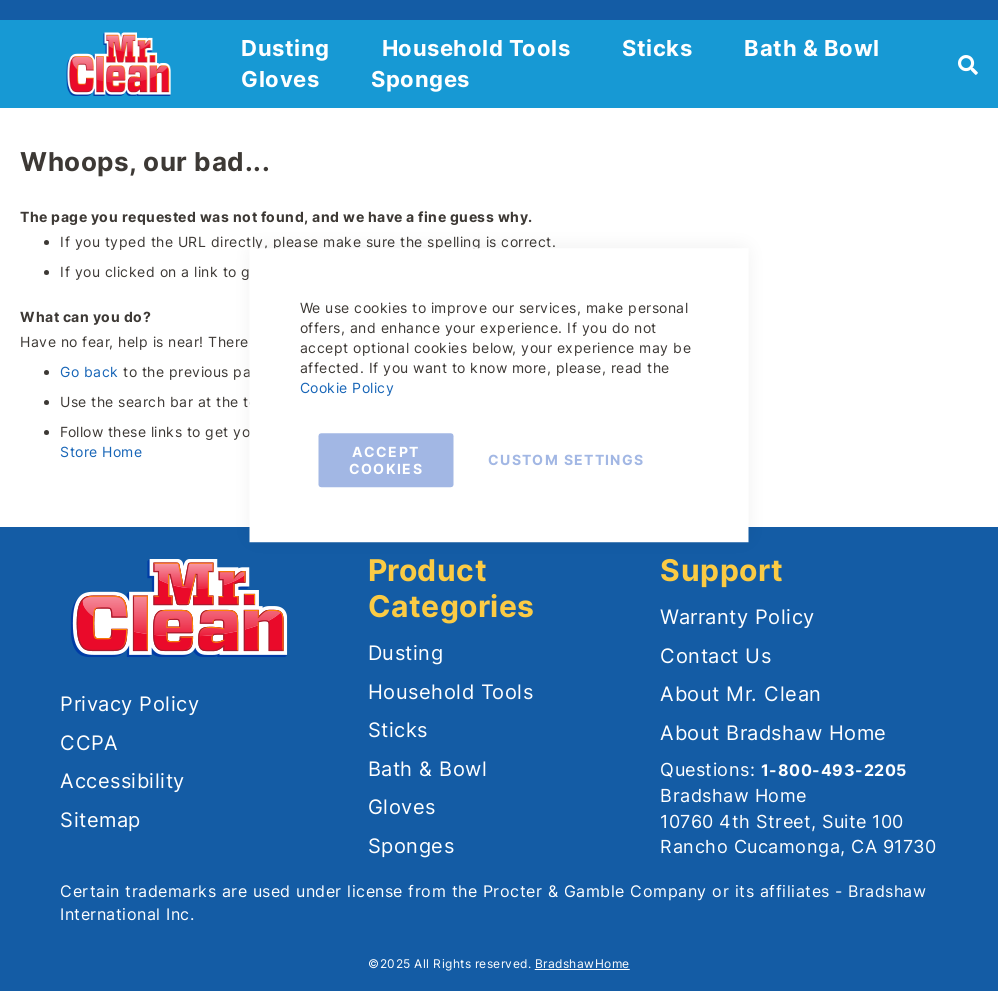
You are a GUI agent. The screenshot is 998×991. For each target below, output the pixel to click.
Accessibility (122, 781)
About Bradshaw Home (773, 733)
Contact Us (715, 656)
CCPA (89, 743)
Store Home (101, 451)
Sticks (657, 48)
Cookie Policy (347, 387)
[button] (21, 64)
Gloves (280, 79)
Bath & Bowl (812, 48)
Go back (89, 371)
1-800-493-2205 (834, 770)
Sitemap (100, 820)
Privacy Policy (129, 704)
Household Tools (476, 48)
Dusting (285, 48)
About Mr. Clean (741, 694)
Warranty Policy (737, 617)
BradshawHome (582, 963)
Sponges (420, 79)
